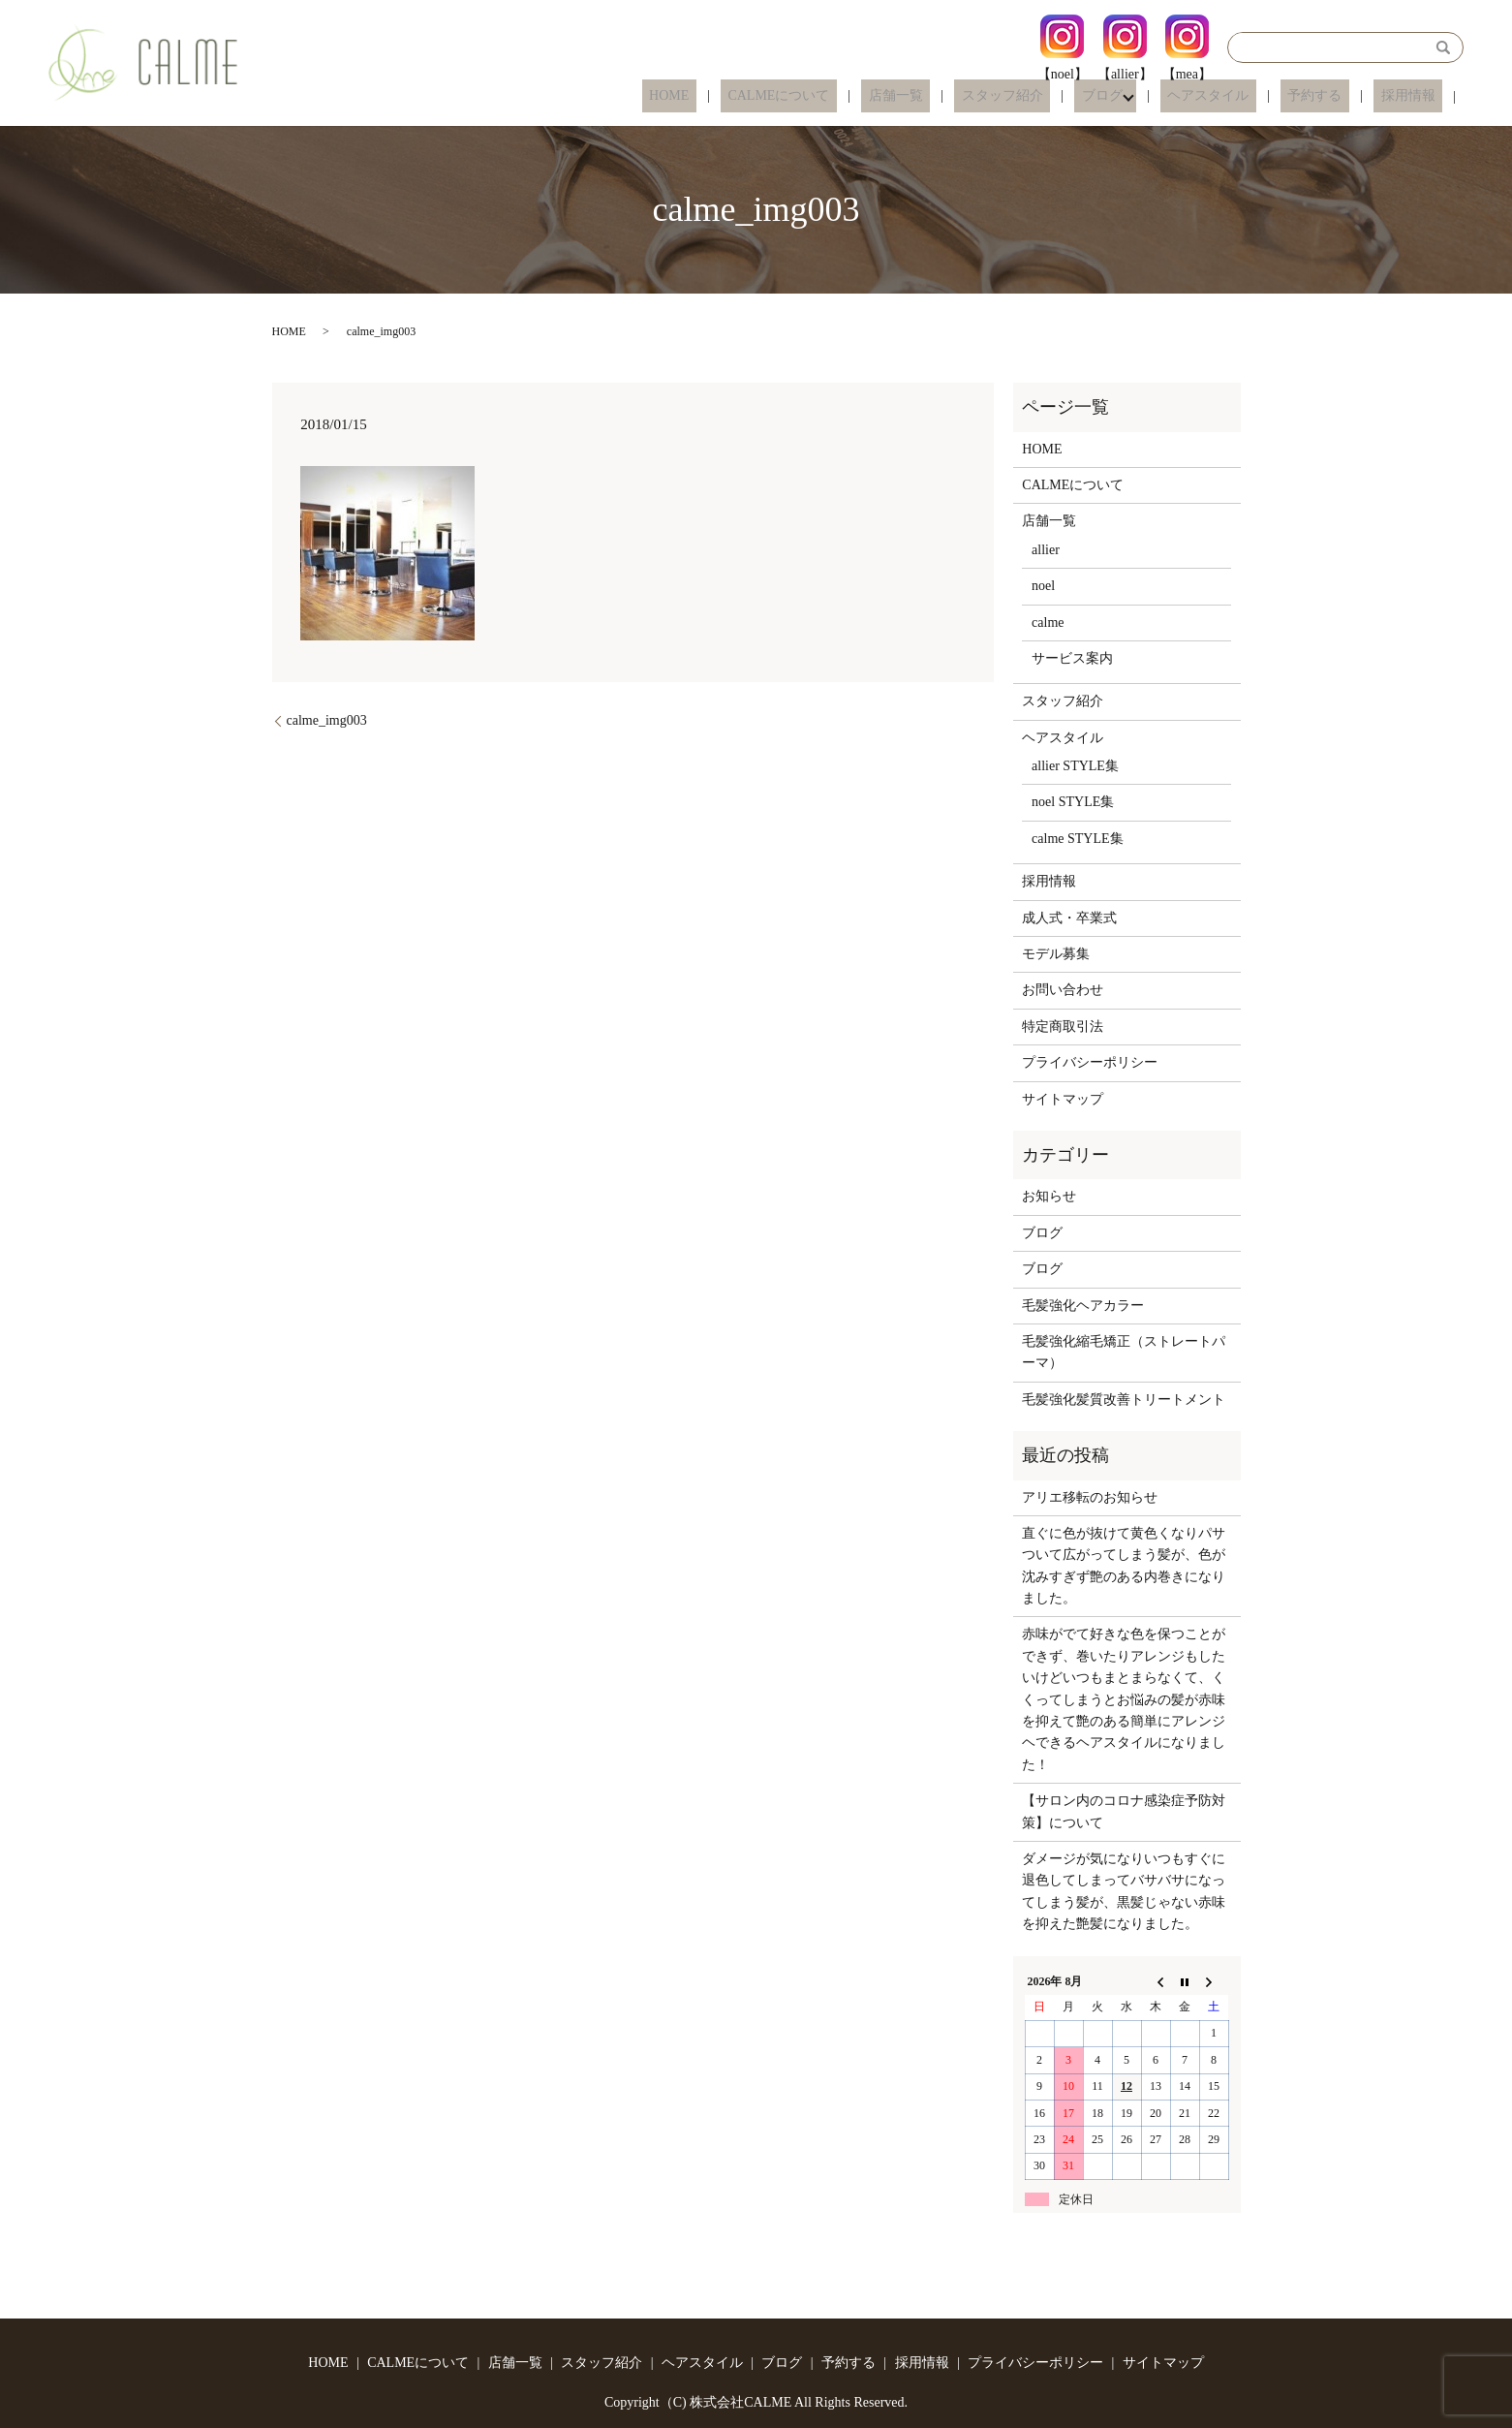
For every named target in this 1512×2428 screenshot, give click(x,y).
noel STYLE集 (1073, 801)
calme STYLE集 (1077, 838)
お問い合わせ (1062, 989)
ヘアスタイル (1244, 96)
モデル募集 (1056, 954)
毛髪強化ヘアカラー (1083, 1305)
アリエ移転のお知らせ (1089, 1497)
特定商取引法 (1062, 1026)
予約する (1337, 96)
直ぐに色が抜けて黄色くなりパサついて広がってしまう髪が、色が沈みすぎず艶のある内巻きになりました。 (1123, 1565)
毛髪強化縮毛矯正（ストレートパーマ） (1123, 1352)
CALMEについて (865, 96)
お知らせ (1049, 1196)
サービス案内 (1072, 658)
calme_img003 (327, 720)
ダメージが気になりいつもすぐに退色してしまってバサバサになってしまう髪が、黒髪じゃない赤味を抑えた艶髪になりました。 (1123, 1891)
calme (1048, 622)
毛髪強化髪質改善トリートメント (1123, 1399)
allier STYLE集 (1075, 766)
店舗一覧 (968, 96)
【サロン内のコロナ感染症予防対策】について (1123, 1811)
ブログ (1145, 96)
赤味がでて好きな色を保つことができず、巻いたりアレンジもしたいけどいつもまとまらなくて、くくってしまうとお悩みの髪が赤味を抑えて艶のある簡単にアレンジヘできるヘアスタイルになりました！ (1123, 1699)
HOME (769, 96)
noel (1043, 585)
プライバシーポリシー (1089, 1062)
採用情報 (1415, 96)
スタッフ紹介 (1059, 96)
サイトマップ (1062, 1099)
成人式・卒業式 (1069, 918)
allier (1046, 550)
